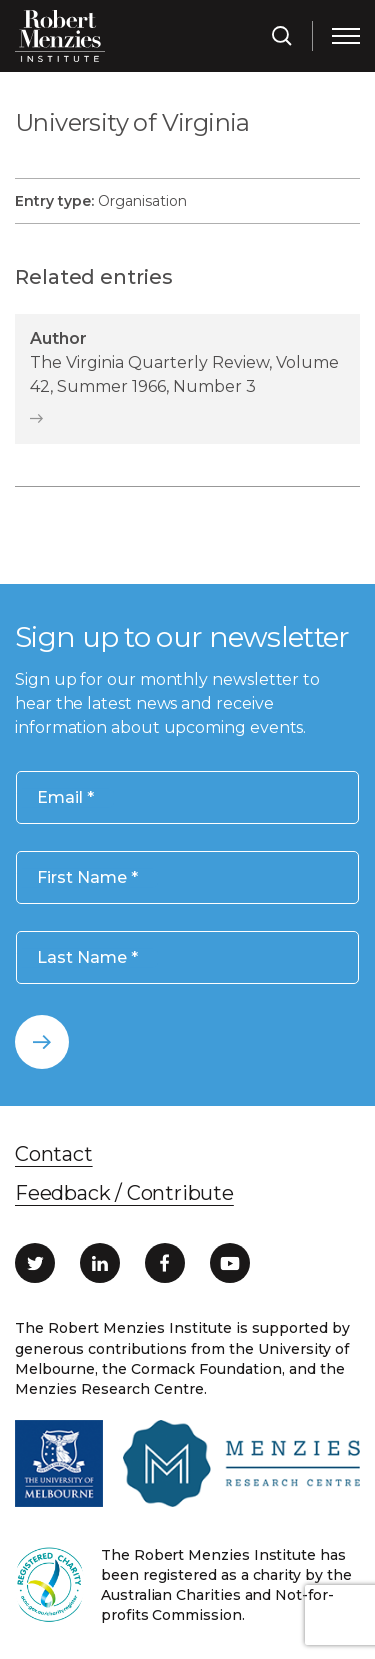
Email (65, 797)
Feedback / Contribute (124, 1193)
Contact (54, 1154)
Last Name (87, 958)
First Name (87, 878)
